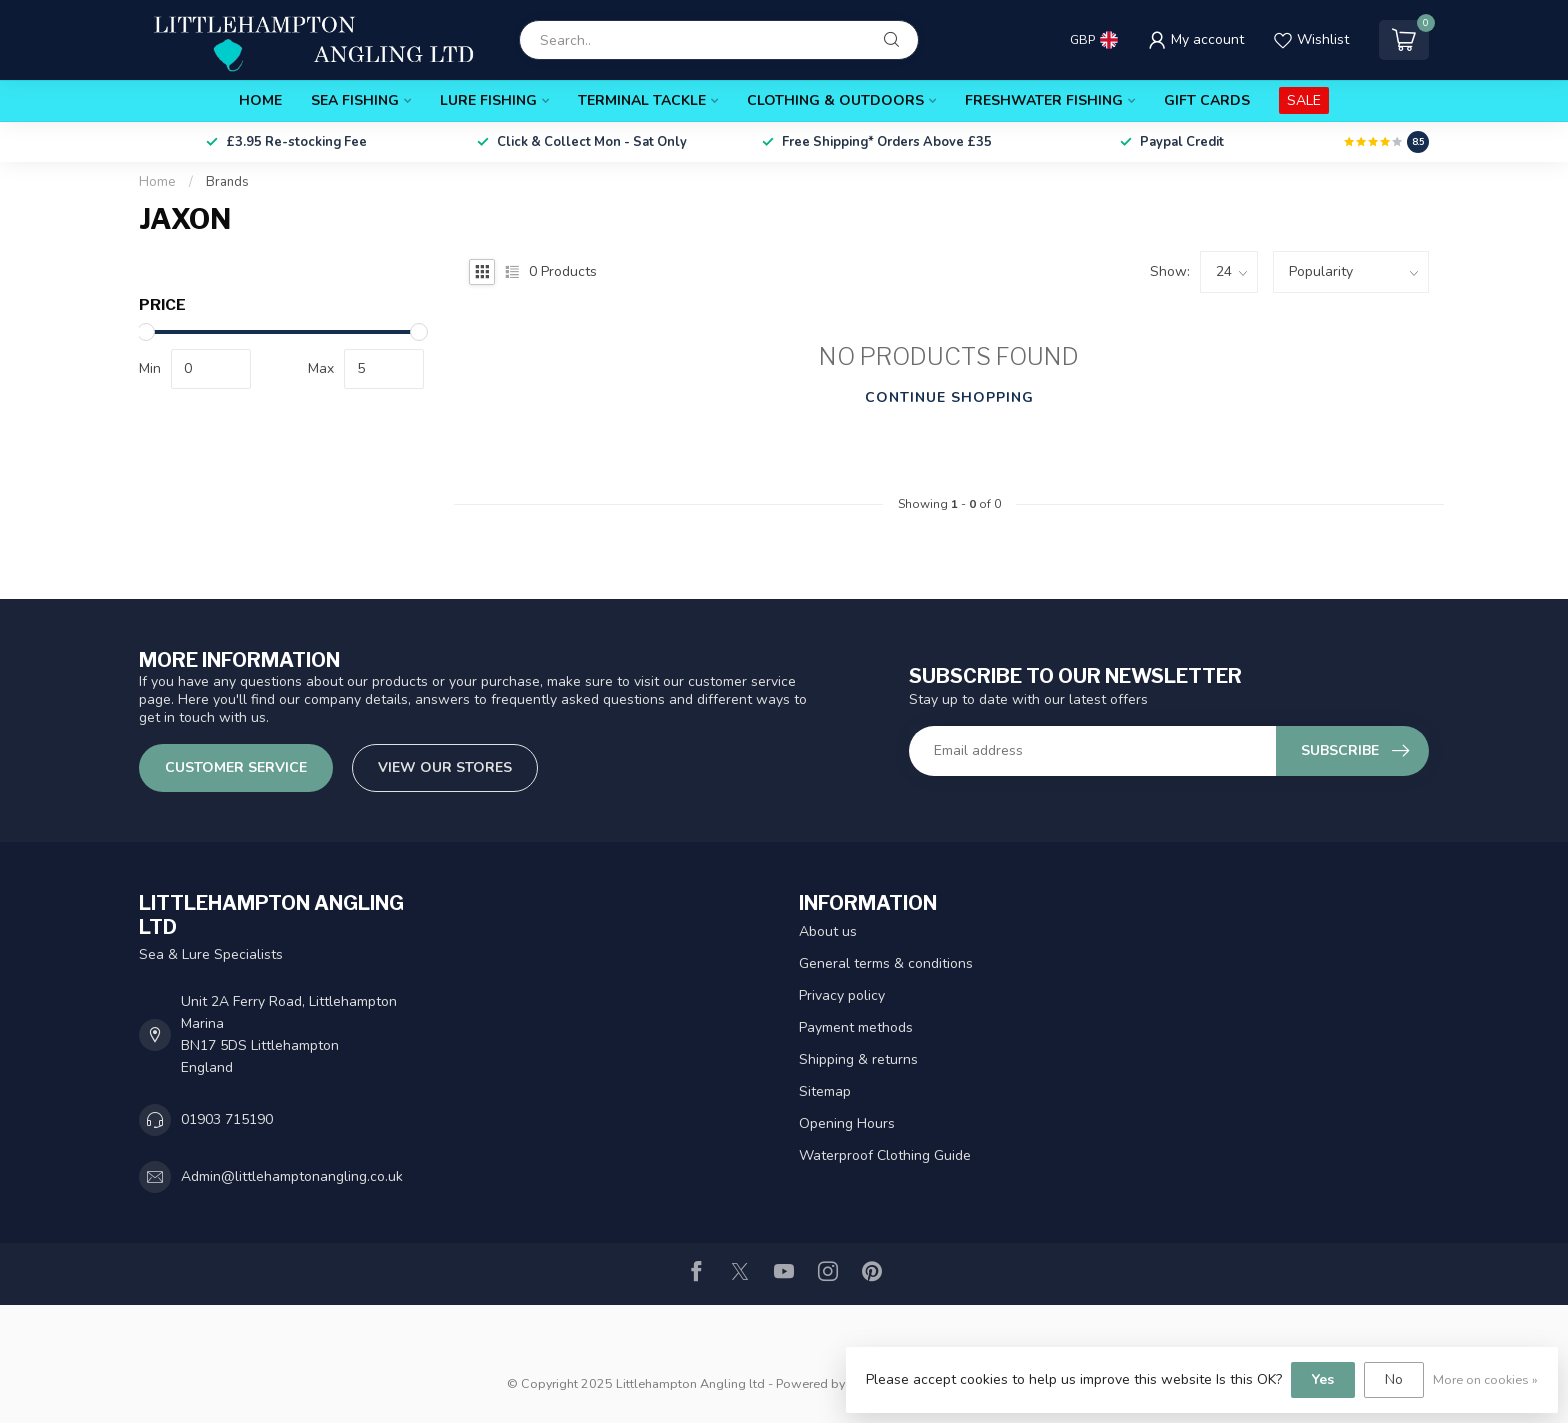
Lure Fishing (488, 100)
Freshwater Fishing (1044, 100)
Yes (1323, 1379)
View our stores (445, 767)
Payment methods (856, 1027)
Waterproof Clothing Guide (885, 1155)
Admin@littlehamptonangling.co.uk (292, 1176)
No (1394, 1379)
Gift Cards (1207, 100)
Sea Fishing (355, 100)
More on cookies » (1485, 1379)
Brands (227, 182)
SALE (1304, 100)
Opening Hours (847, 1123)
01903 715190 (227, 1119)
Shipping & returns (858, 1059)
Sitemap (825, 1091)
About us (828, 931)
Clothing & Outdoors (835, 100)
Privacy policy (842, 995)
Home (260, 100)
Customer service (236, 767)
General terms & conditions (886, 963)
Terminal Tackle (642, 100)
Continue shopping (949, 397)
